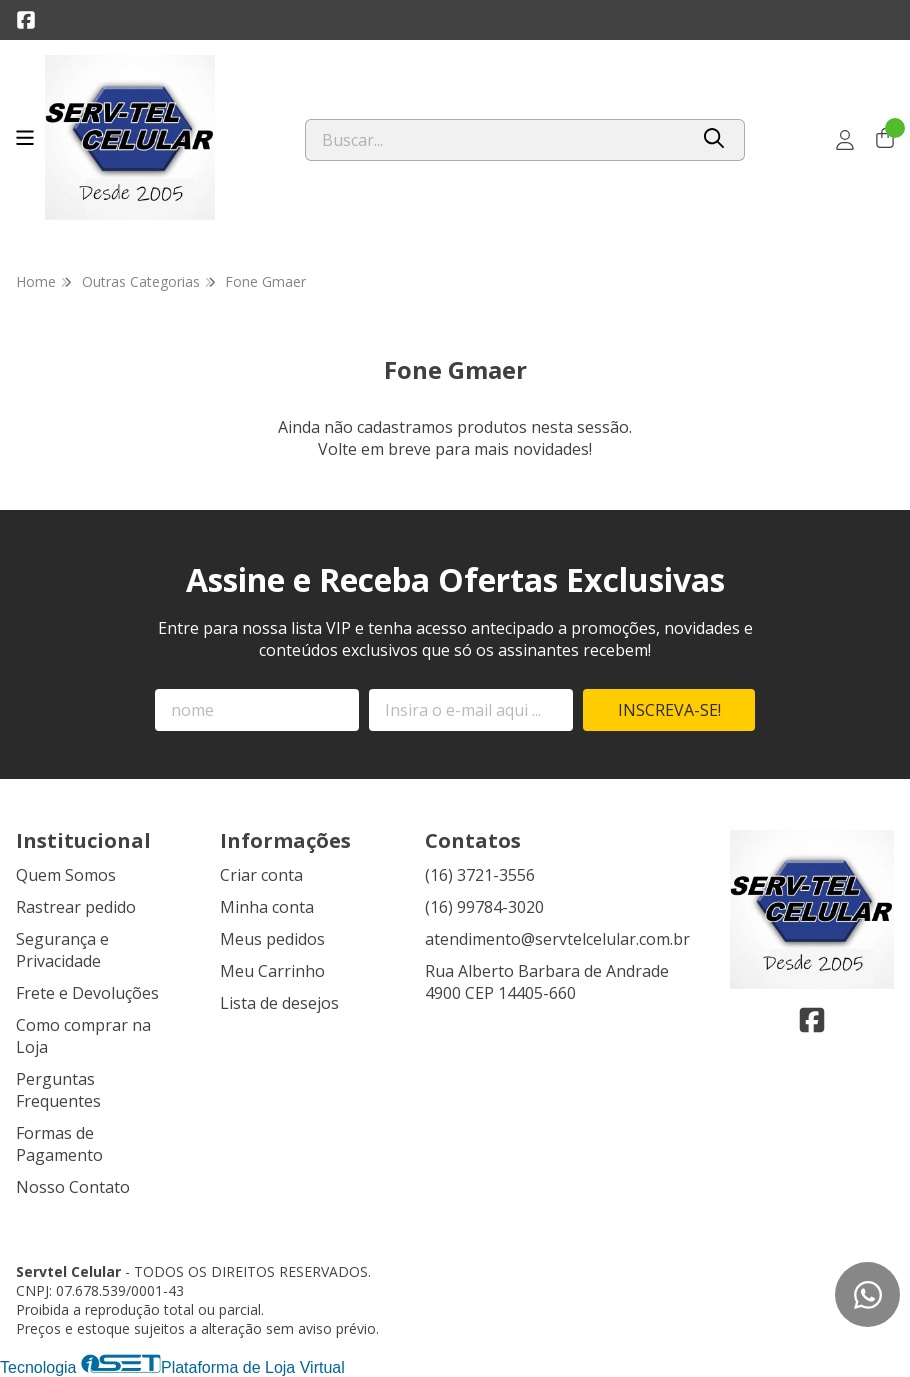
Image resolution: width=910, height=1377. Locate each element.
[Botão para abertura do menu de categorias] (25, 138)
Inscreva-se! (669, 710)
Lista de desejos (279, 1003)
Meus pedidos (272, 939)
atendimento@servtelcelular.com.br (557, 939)
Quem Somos (66, 875)
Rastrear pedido (76, 907)
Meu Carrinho (272, 971)
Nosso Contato (73, 1187)
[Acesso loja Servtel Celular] (845, 140)
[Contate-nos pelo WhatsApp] (867, 1294)
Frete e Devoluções (87, 993)
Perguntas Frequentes (58, 1090)
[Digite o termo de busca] (496, 140)
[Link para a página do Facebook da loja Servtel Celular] (26, 20)
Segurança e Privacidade (62, 950)
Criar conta (261, 875)
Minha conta (267, 907)
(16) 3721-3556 (480, 875)
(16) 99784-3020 (484, 907)
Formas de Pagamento (59, 1144)
